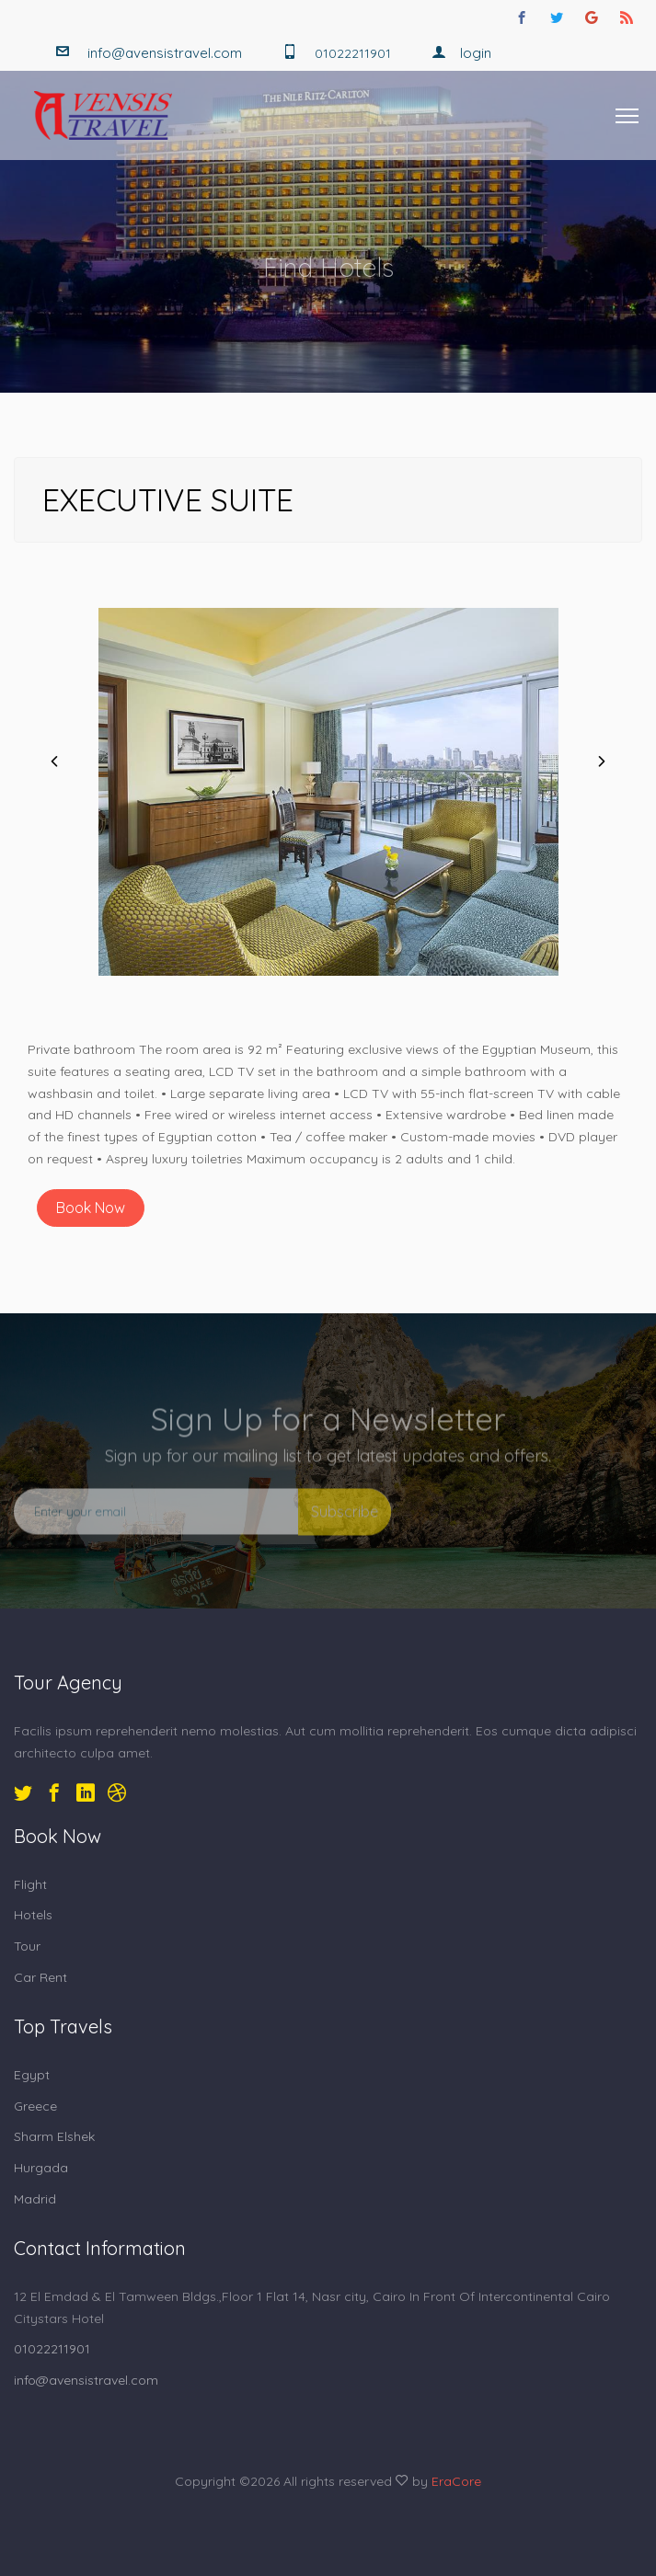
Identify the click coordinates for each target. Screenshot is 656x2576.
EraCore (456, 2481)
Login (461, 53)
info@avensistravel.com (164, 53)
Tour (27, 1946)
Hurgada (41, 2167)
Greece (35, 2106)
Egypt (32, 2075)
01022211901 (52, 2349)
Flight (30, 1884)
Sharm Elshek (54, 2136)
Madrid (35, 2199)
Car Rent (40, 1977)
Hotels (33, 1914)
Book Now (90, 1207)
